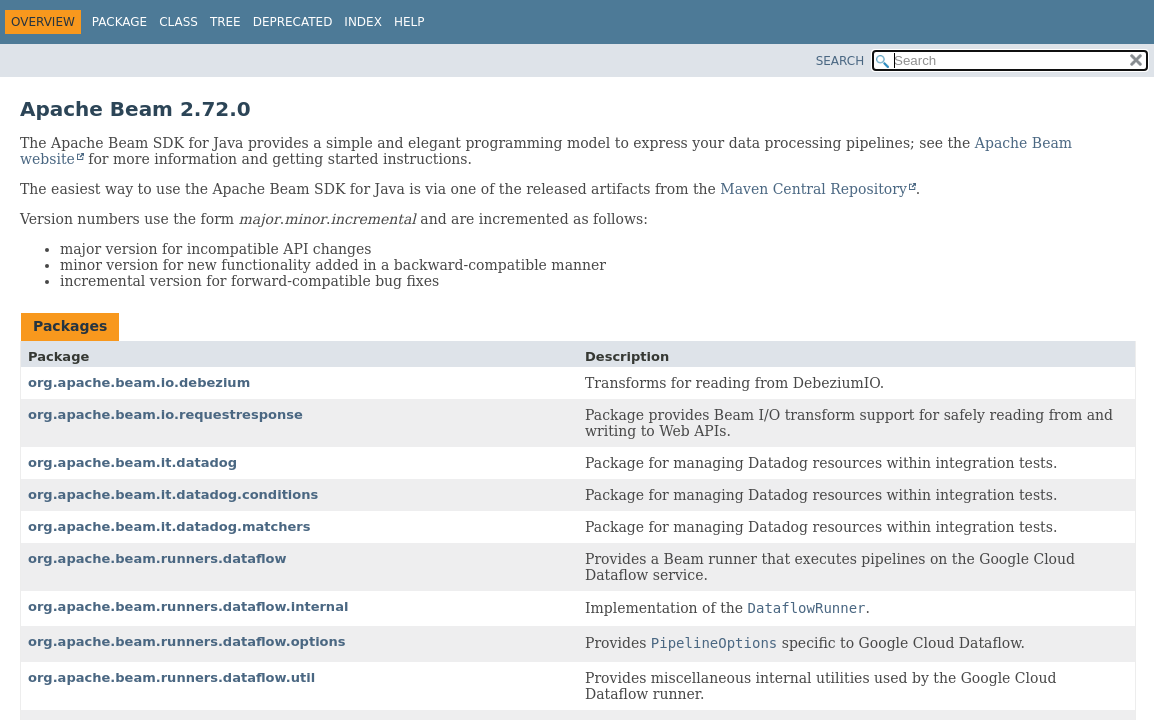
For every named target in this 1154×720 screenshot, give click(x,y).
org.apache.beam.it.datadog (132, 462)
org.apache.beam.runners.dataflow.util (171, 677)
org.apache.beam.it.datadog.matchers (169, 526)
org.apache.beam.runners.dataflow (157, 558)
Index (363, 22)
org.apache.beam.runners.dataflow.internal (188, 606)
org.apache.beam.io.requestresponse (165, 414)
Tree (225, 22)
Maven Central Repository (813, 189)
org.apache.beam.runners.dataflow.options (187, 641)
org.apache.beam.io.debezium (139, 382)
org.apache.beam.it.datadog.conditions (173, 494)
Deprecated (293, 22)
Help (409, 22)
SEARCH (840, 61)
